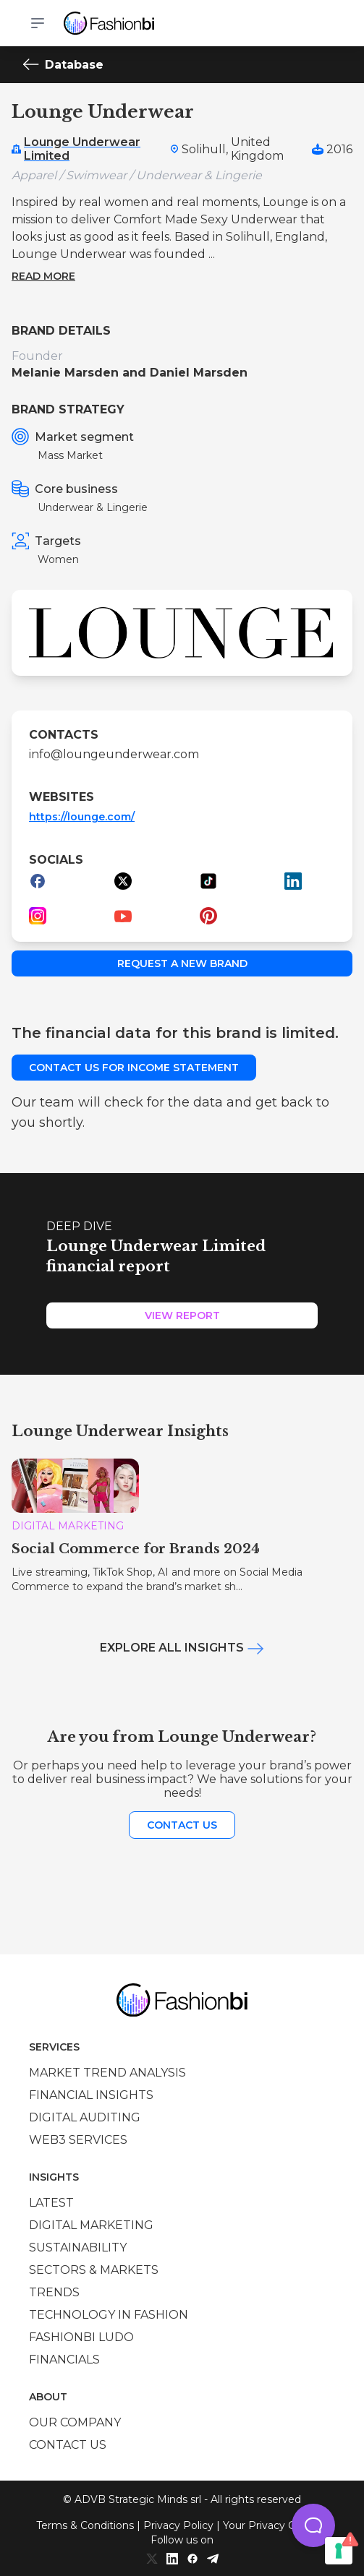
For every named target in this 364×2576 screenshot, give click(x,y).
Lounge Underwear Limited (82, 149)
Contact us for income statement (134, 1067)
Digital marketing (91, 2225)
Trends (54, 2292)
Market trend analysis (107, 2072)
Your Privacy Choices (275, 2525)
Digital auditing (84, 2117)
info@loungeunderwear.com (114, 754)
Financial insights (91, 2095)
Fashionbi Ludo (81, 2337)
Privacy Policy (178, 2525)
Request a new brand (182, 963)
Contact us (182, 1825)
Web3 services (78, 2140)
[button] (313, 2525)
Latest (51, 2203)
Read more (43, 276)
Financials (64, 2359)
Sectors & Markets (93, 2270)
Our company (75, 2422)
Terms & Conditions (85, 2525)
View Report (182, 1315)
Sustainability (78, 2247)
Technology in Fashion (108, 2315)
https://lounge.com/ (82, 816)
